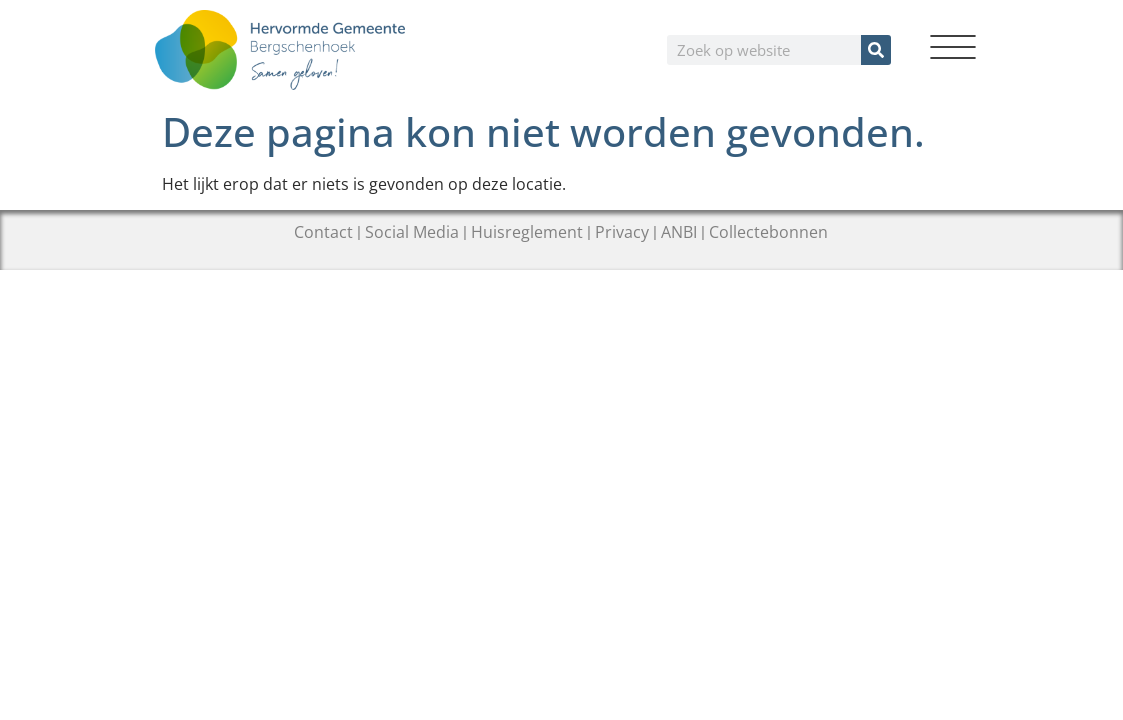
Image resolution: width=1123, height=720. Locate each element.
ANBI (679, 232)
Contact (323, 232)
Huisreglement (527, 232)
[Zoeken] (876, 50)
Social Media (412, 232)
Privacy (622, 232)
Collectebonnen (768, 232)
